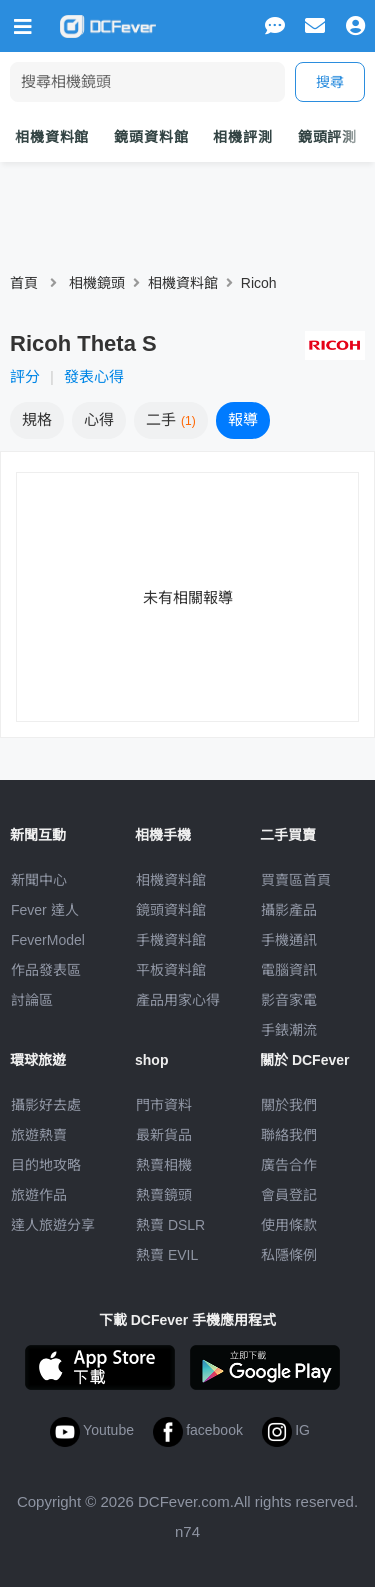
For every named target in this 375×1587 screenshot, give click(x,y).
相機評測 (242, 137)
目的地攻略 (46, 1165)
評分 (25, 376)
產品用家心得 (178, 1000)
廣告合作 (289, 1165)
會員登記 (289, 1195)
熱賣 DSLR (170, 1225)
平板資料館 (171, 970)
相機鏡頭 (97, 283)
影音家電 (289, 1000)
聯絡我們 (289, 1135)
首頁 (24, 283)
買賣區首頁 (296, 880)
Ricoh (259, 283)
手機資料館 (171, 940)
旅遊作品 (39, 1195)
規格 (37, 419)
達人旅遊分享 (53, 1225)
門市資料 (164, 1105)
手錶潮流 (289, 1030)
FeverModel (48, 940)
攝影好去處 (46, 1105)
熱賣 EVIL (167, 1255)
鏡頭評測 (327, 137)
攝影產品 (289, 910)
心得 (99, 419)
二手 (171, 419)
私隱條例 (289, 1255)
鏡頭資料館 (151, 137)
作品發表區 (46, 970)
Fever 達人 (45, 910)
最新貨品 (164, 1135)
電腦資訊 (289, 970)
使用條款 (289, 1225)
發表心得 (94, 376)
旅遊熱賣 (39, 1135)
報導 (243, 419)
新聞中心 (39, 880)
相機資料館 (52, 137)
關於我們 (289, 1105)
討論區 (32, 1000)
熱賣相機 (164, 1165)
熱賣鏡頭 (164, 1195)
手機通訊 (289, 940)
